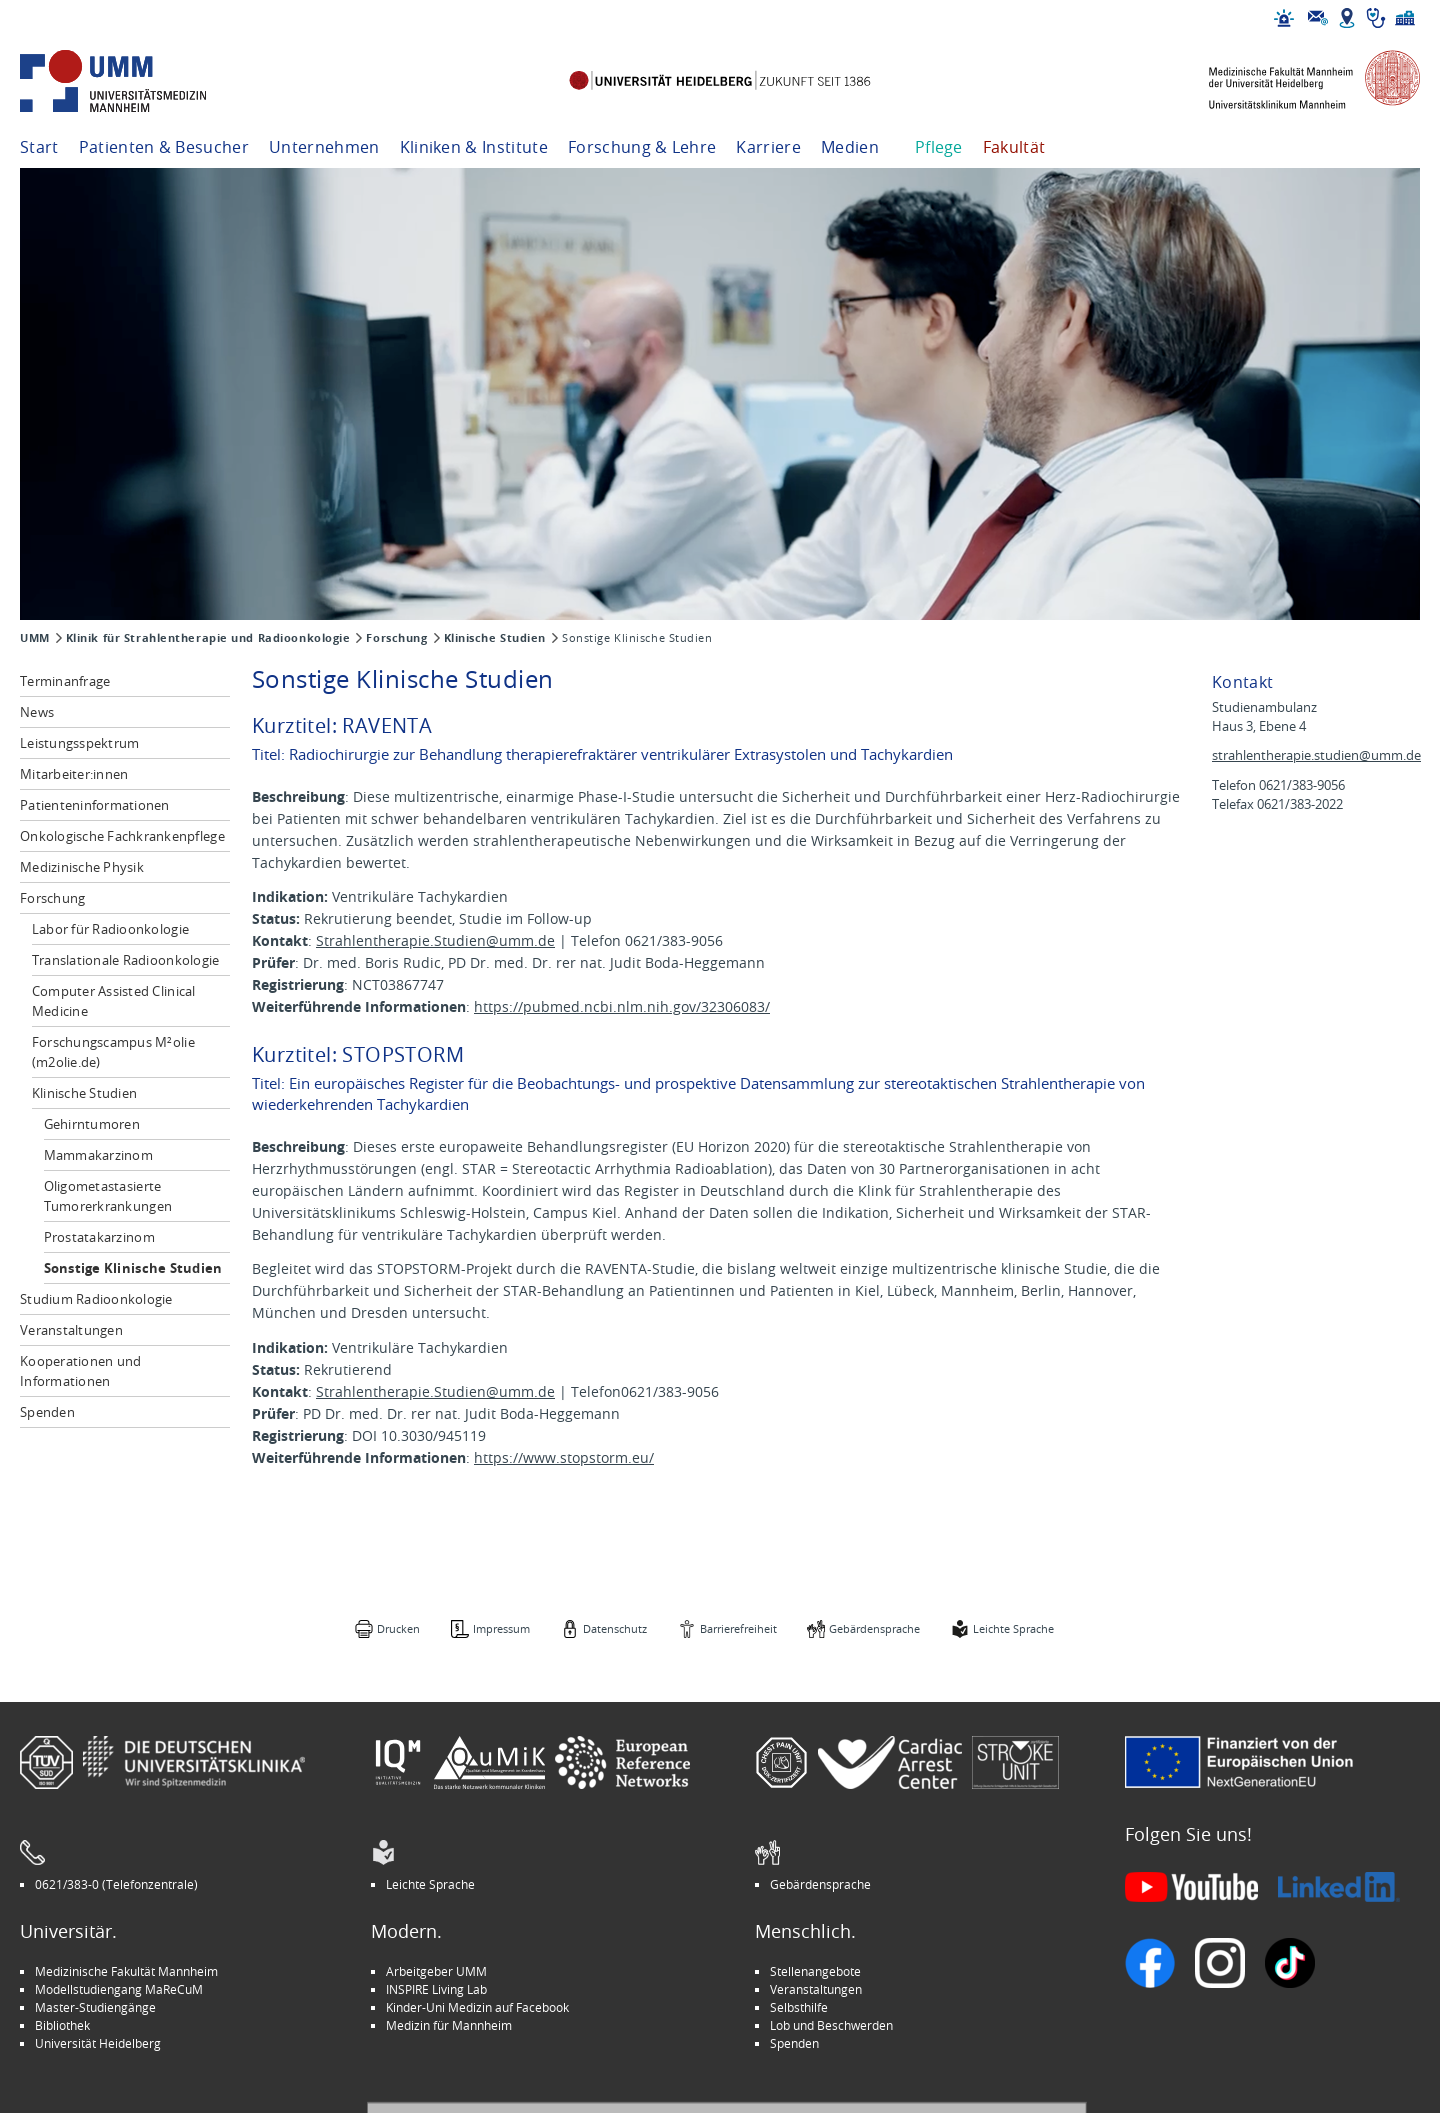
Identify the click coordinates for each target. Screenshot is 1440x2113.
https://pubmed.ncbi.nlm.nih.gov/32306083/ (622, 1006)
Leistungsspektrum (79, 743)
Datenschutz (615, 1628)
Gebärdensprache (874, 1628)
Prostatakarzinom (99, 1237)
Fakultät (1014, 147)
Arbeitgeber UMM (436, 1971)
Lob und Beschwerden (831, 2025)
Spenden (47, 1412)
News (37, 712)
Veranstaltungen (71, 1330)
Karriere (768, 147)
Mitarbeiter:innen (74, 774)
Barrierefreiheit (738, 1628)
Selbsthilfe (799, 2007)
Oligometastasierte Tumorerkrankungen (108, 1196)
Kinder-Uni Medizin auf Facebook (477, 2007)
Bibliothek (62, 2025)
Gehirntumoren (92, 1124)
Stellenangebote (815, 1971)
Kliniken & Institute (474, 147)
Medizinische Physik (82, 867)
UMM (35, 638)
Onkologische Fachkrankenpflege (122, 836)
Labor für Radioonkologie (110, 929)
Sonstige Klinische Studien (133, 1268)
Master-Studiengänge (95, 2007)
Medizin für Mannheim (449, 2025)
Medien (850, 147)
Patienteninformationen (95, 805)
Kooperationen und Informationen (80, 1371)
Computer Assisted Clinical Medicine (114, 1001)
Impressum (501, 1628)
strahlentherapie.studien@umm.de (1316, 755)
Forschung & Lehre (642, 147)
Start (39, 147)
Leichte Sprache (1013, 1628)
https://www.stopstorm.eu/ (564, 1457)
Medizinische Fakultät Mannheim (126, 1971)
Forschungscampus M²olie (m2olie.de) (113, 1052)
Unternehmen (324, 147)
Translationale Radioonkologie (126, 960)
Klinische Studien (495, 638)
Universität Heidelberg (98, 2043)
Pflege (939, 147)
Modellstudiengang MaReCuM (119, 1989)
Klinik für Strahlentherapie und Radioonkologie (208, 638)
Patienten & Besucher (164, 147)
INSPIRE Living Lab (436, 1989)
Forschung (396, 638)
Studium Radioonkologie (96, 1299)
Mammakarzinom (98, 1155)
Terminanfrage (65, 681)
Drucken (398, 1628)
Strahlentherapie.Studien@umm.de (435, 940)
